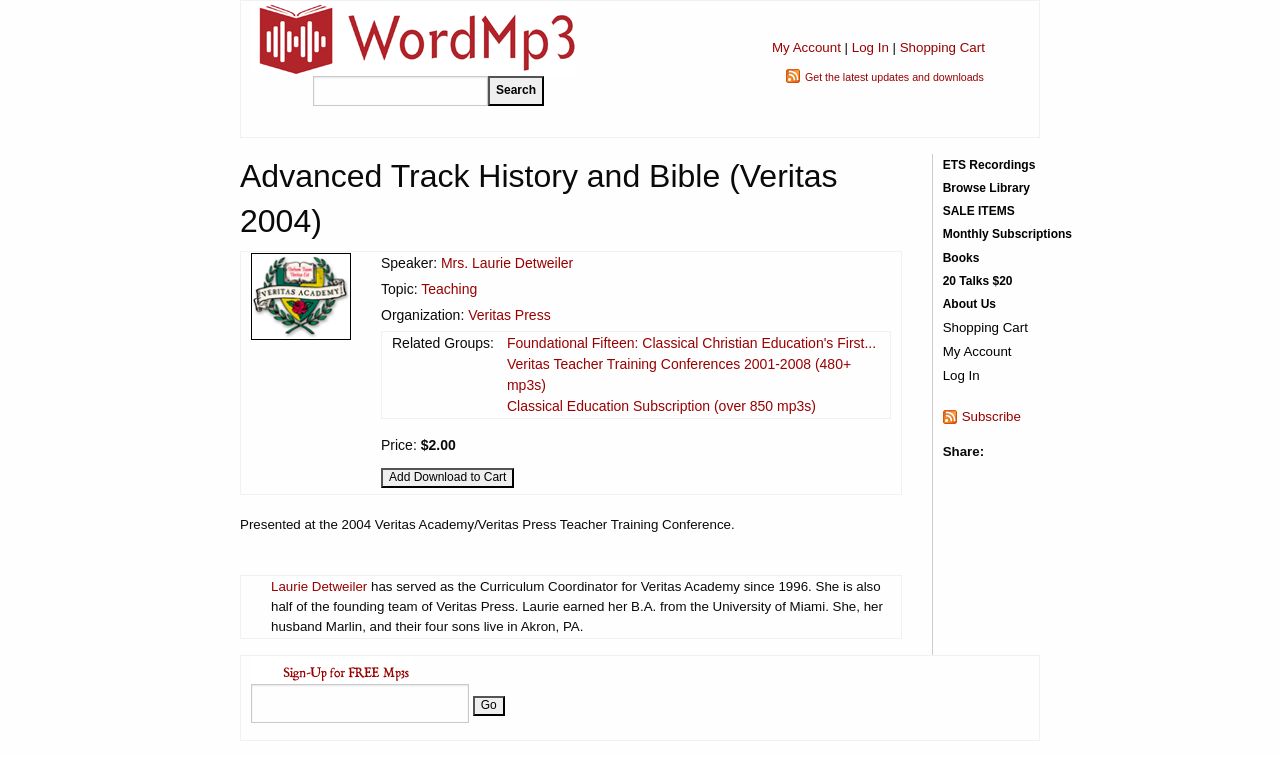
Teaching (449, 289)
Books (961, 258)
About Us (969, 304)
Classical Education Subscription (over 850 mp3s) (661, 406)
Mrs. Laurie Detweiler (507, 263)
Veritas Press (509, 315)
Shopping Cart (942, 47)
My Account (806, 47)
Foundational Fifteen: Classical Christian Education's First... (691, 343)
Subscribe (991, 416)
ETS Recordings (989, 165)
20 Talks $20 (978, 281)
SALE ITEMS (979, 211)
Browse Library (986, 188)
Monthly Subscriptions (1007, 234)
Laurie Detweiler (319, 586)
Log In (870, 47)
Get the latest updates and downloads (894, 77)
